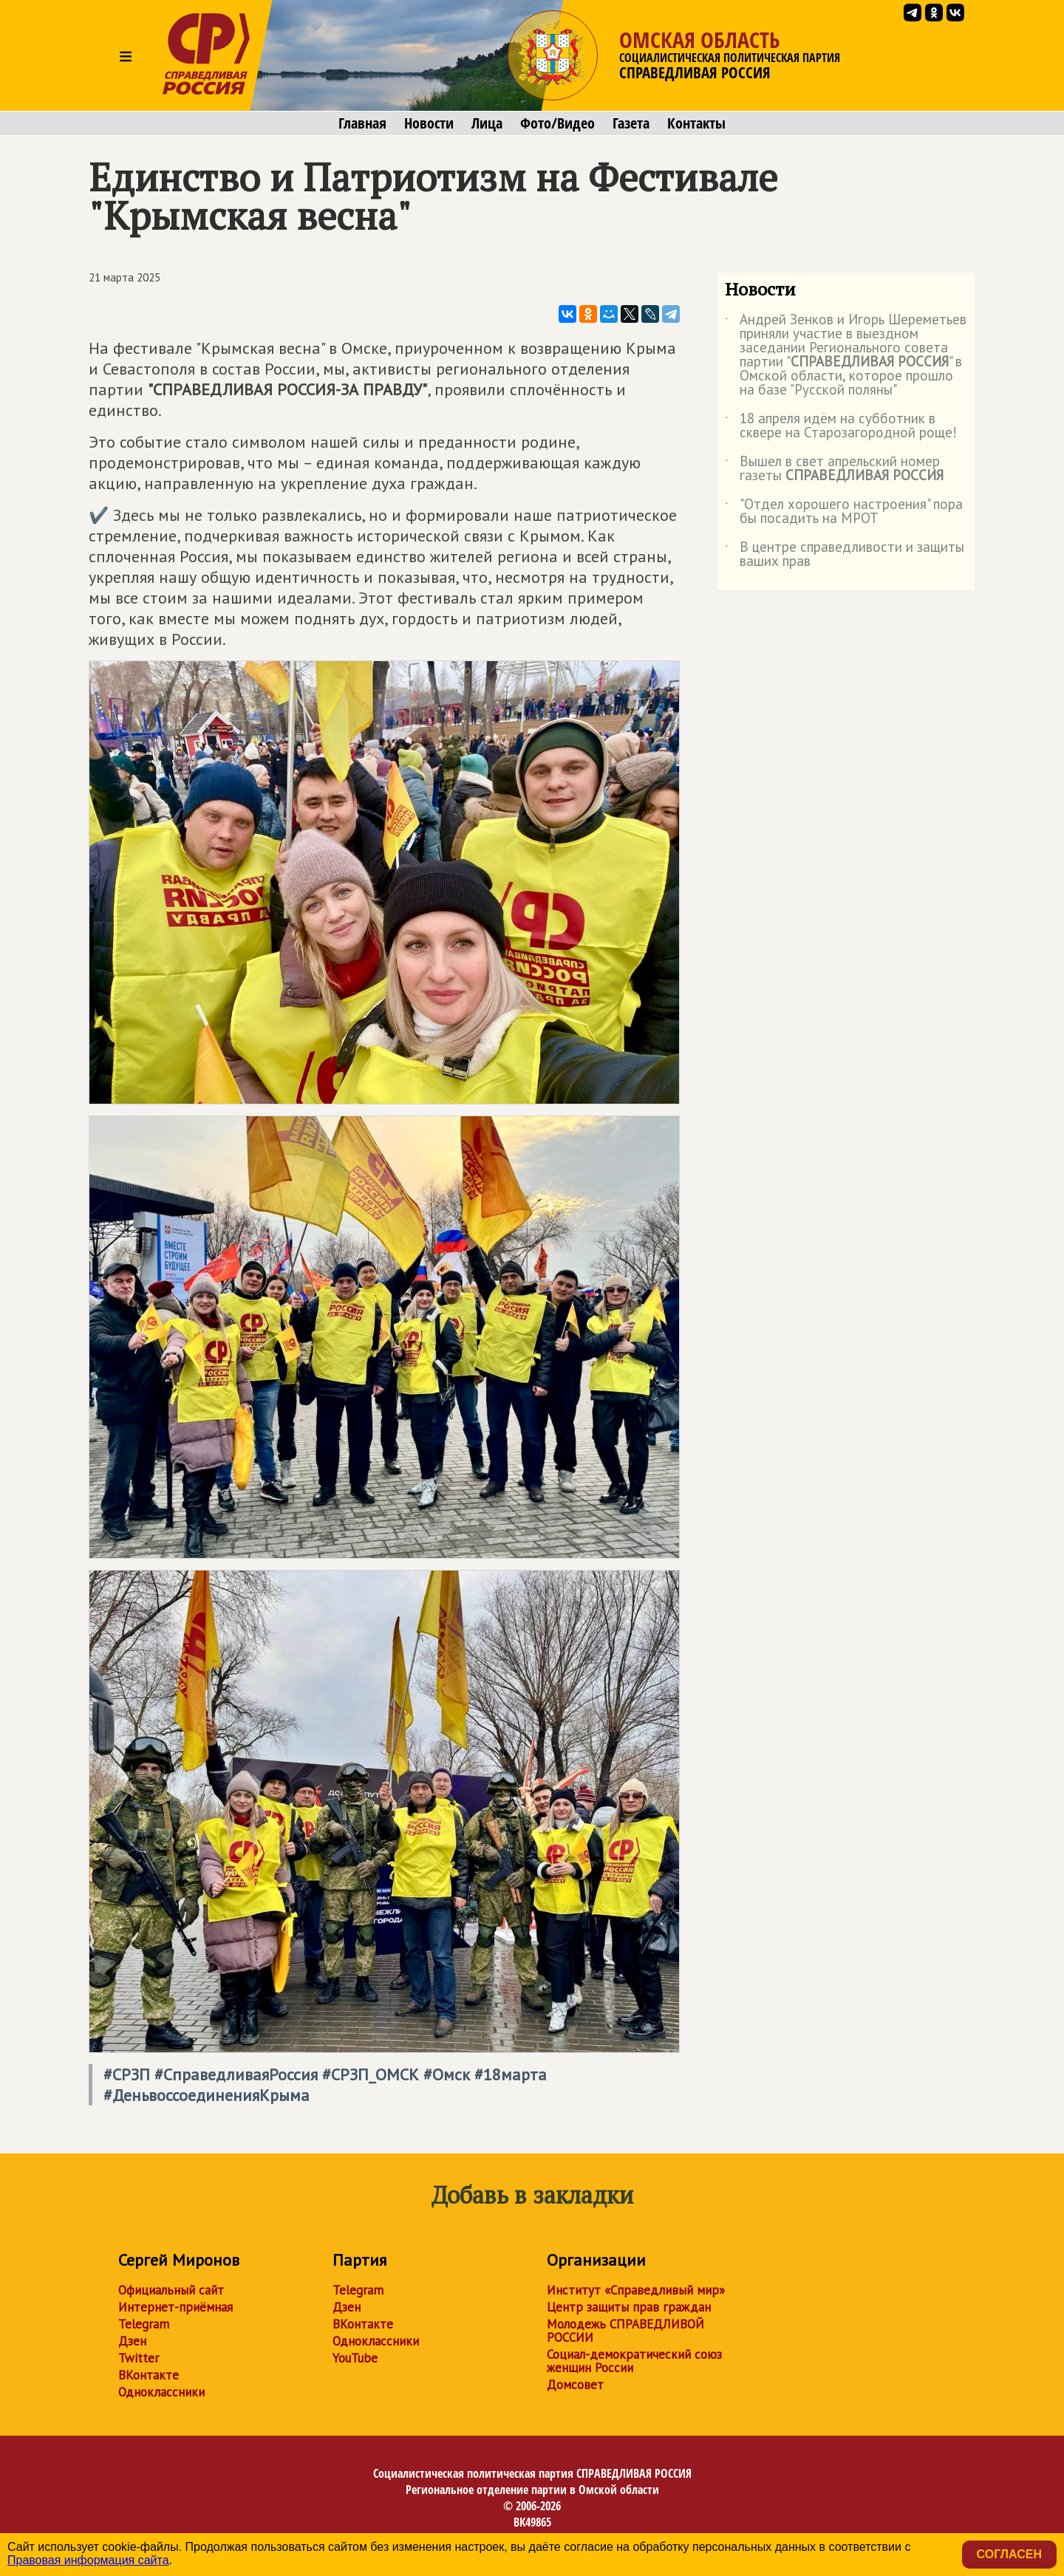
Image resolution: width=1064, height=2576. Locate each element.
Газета (631, 123)
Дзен (132, 2341)
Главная (362, 123)
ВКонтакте (148, 2375)
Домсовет (575, 2384)
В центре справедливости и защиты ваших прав (844, 555)
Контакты (696, 123)
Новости (429, 123)
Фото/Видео (557, 123)
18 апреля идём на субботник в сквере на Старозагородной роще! (841, 426)
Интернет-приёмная (175, 2307)
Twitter (138, 2358)
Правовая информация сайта (88, 2560)
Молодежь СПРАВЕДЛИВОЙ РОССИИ (625, 2330)
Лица (486, 123)
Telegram (143, 2324)
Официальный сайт (171, 2290)
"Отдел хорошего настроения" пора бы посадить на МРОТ (844, 512)
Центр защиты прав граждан (629, 2307)
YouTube (355, 2358)
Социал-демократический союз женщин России (634, 2361)
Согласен (1009, 2554)
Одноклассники (161, 2392)
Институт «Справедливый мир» (636, 2290)
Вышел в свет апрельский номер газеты (834, 469)
